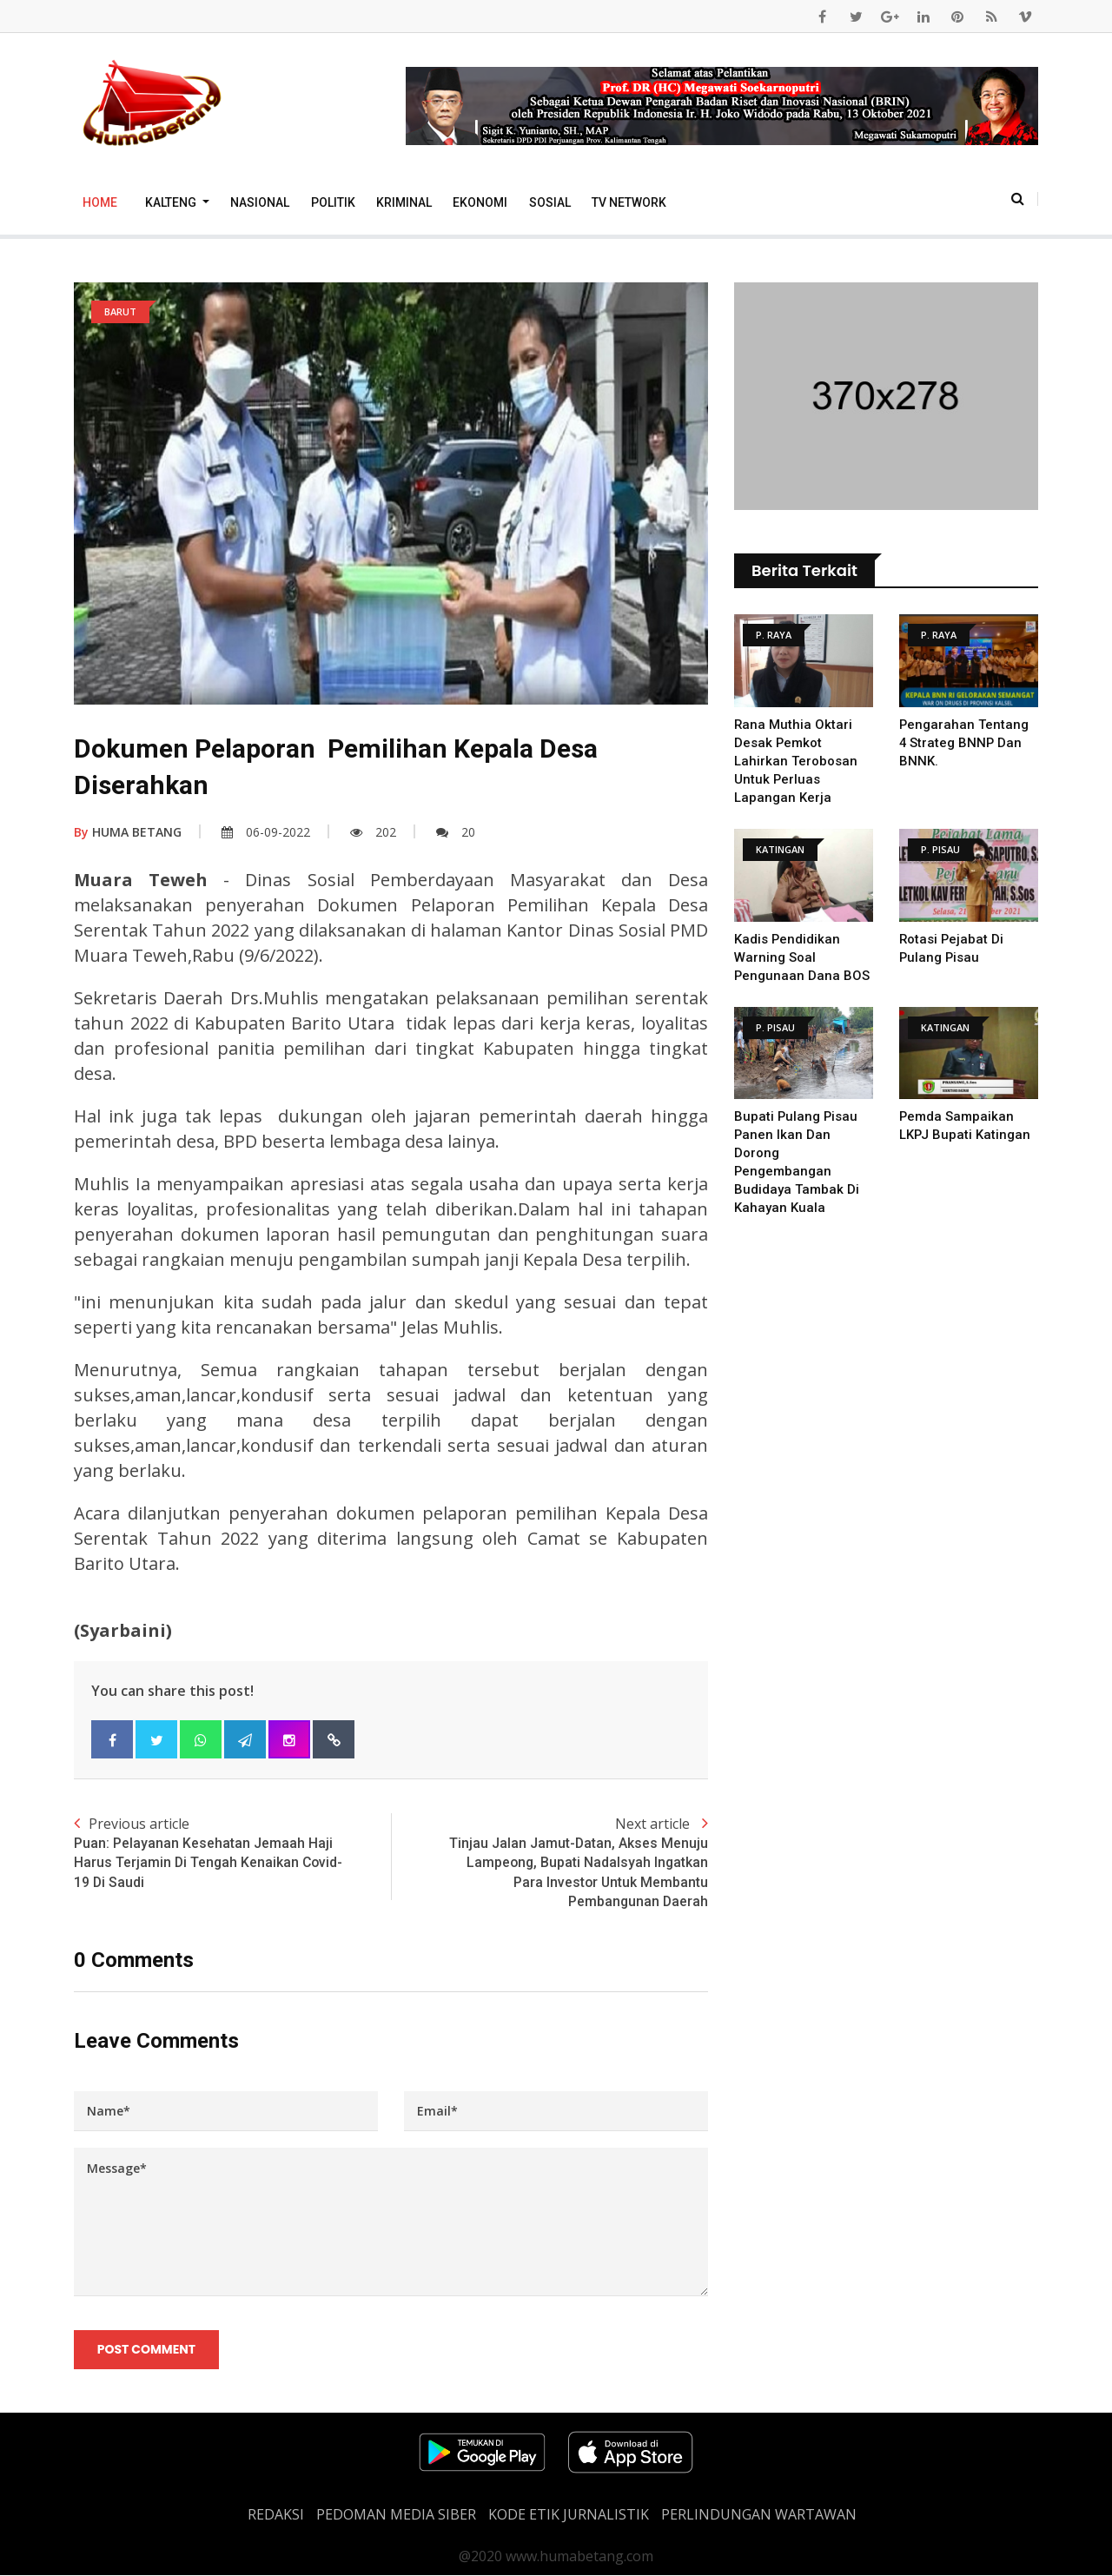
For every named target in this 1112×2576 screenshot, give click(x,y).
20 (455, 832)
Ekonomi (480, 202)
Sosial (550, 202)
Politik (333, 202)
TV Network (629, 202)
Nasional (259, 202)
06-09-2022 (266, 832)
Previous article (232, 1853)
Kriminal (404, 202)
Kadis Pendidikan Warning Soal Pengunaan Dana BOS (802, 957)
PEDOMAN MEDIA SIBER (396, 2515)
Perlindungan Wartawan (759, 2515)
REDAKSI (276, 2515)
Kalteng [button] (172, 202)
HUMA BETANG (128, 832)
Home (100, 202)
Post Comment (146, 2350)
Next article (549, 1863)
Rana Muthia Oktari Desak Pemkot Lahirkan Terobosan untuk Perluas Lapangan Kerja (795, 761)
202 (373, 832)
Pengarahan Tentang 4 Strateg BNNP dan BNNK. (964, 743)
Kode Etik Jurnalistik (568, 2515)
